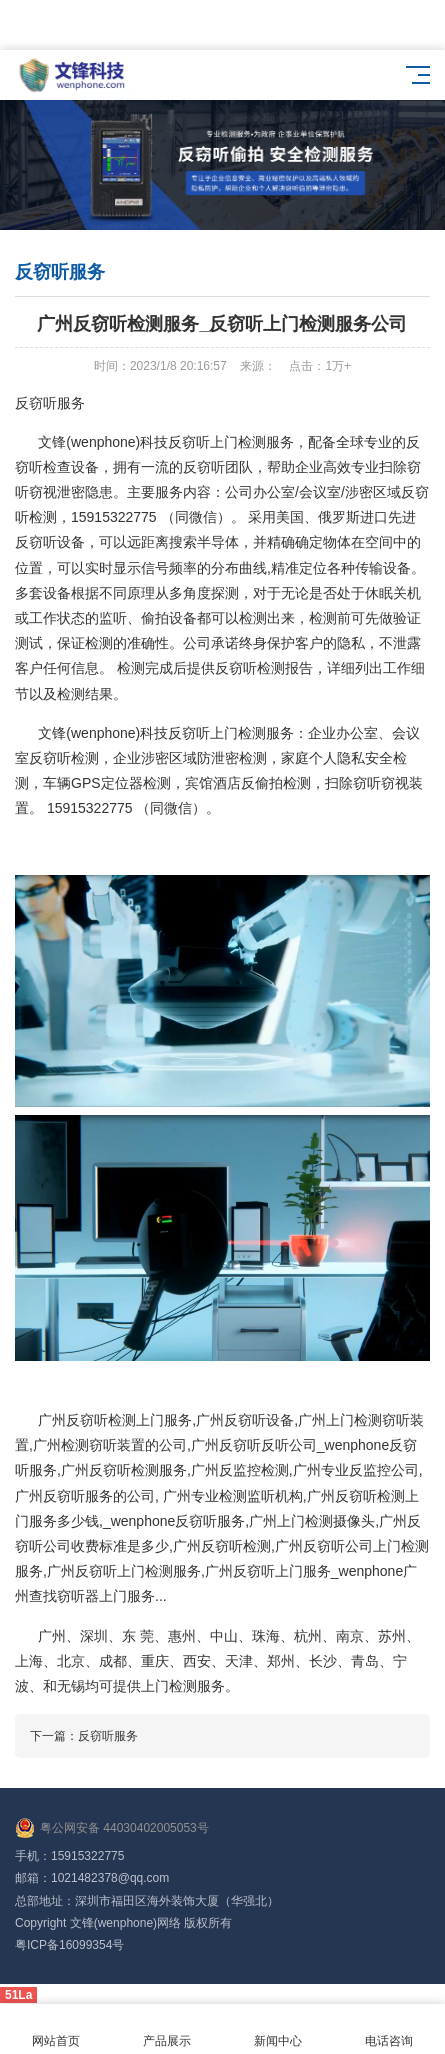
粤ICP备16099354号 (69, 1945)
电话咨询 (389, 2029)
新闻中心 (278, 2029)
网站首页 (55, 2029)
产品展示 (166, 2029)
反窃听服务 (108, 1736)
